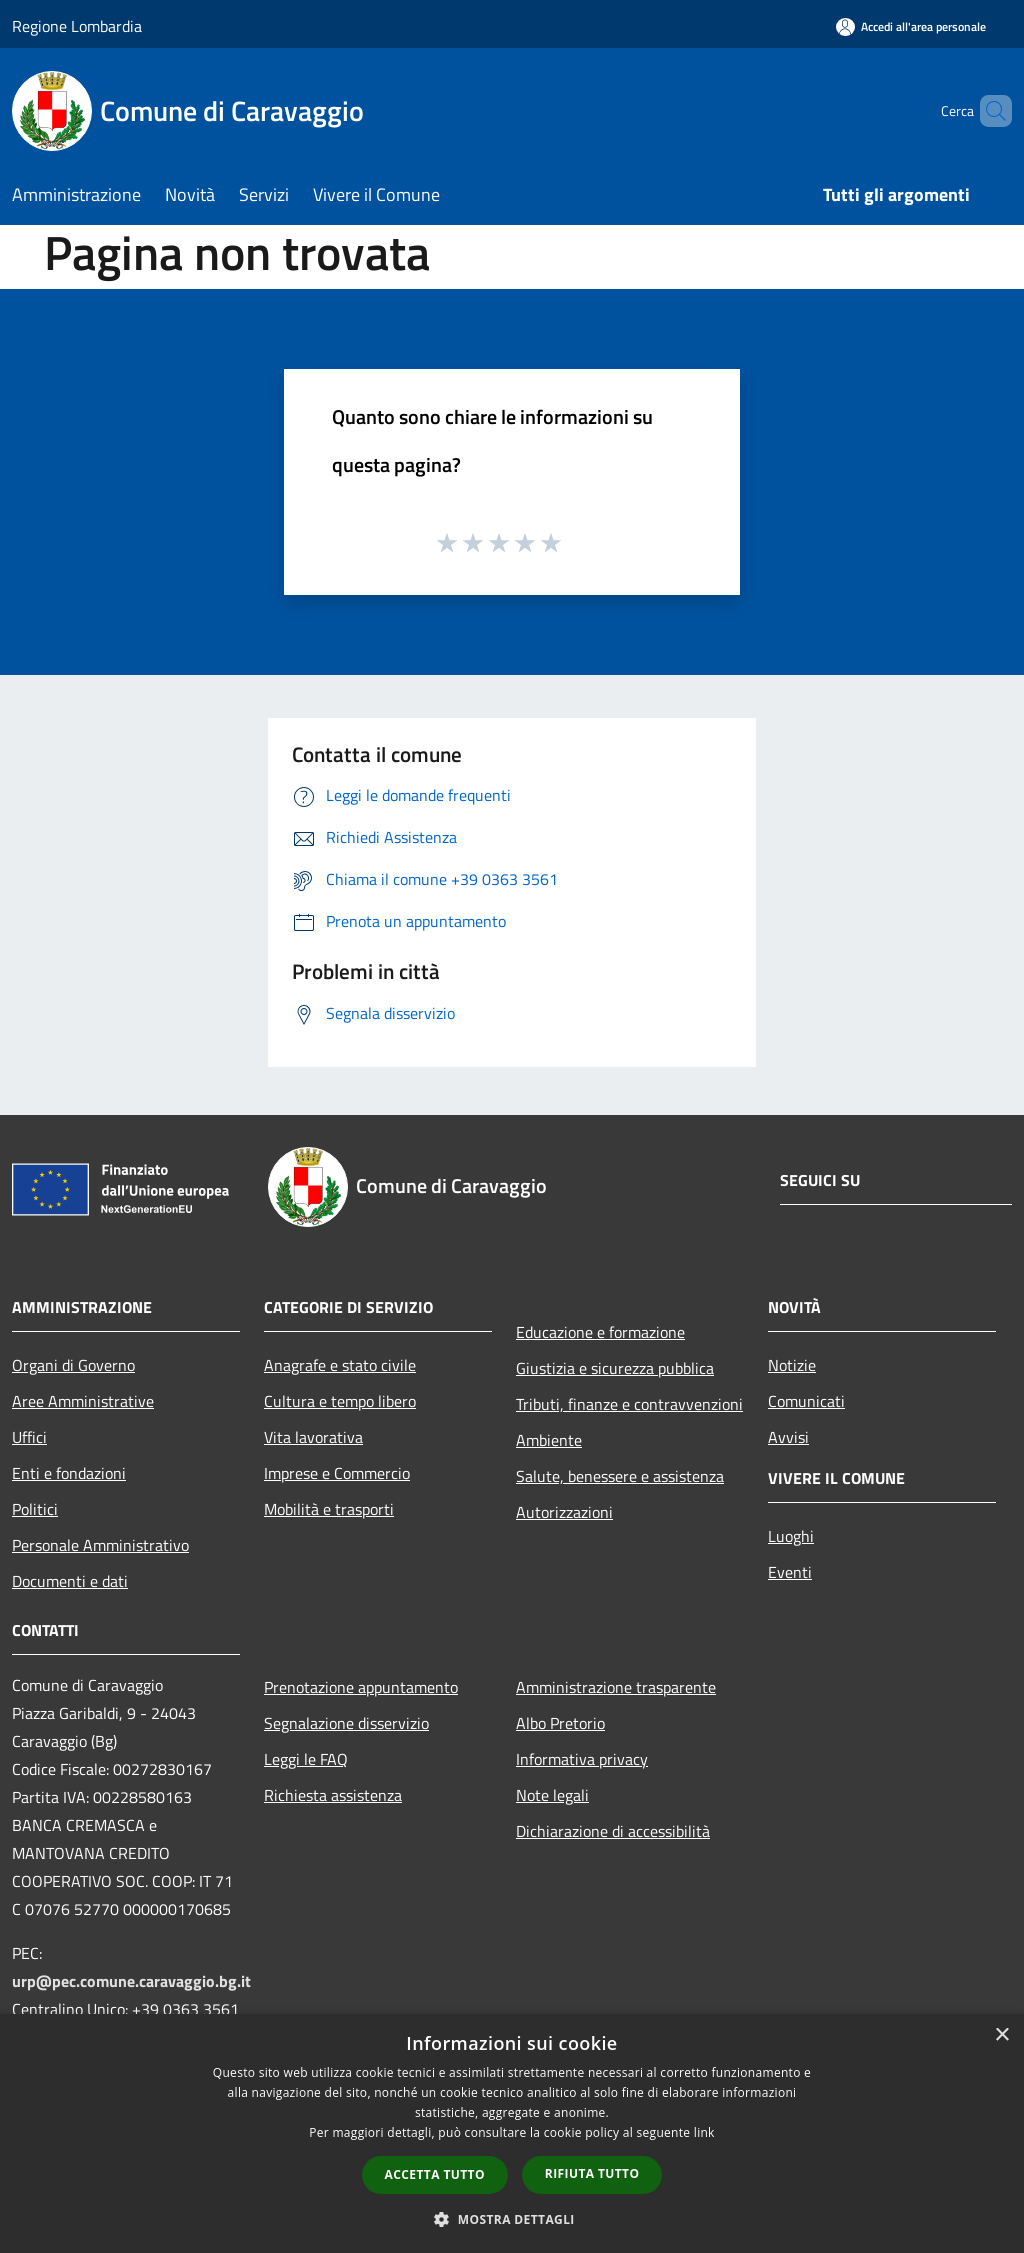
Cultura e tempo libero (340, 1401)
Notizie (792, 1365)
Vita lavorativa (313, 1437)
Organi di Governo (73, 1365)
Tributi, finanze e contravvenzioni (629, 1404)
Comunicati (806, 1401)
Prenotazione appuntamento (361, 1687)
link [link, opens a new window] (704, 2132)
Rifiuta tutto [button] (592, 2173)
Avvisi (788, 1437)
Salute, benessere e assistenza (620, 1476)
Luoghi (791, 1536)
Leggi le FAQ (306, 1759)
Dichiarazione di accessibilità (613, 1831)
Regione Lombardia (77, 26)
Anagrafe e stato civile (340, 1365)
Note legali (552, 1795)
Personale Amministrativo (100, 1545)
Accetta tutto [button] (435, 2174)
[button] (512, 2219)
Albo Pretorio (560, 1723)
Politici (35, 1509)
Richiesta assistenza (333, 1795)
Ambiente (549, 1440)
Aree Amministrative (83, 1401)
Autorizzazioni (564, 1512)
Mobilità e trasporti (329, 1509)
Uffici (29, 1437)
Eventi (790, 1572)
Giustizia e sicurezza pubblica (615, 1368)
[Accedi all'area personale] (911, 26)
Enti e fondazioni (69, 1473)
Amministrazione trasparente (616, 1687)
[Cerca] (988, 111)
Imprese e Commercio (337, 1473)
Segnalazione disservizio (346, 1723)
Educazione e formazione (600, 1332)
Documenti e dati (70, 1581)
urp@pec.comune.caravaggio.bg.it (131, 1981)
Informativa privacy (582, 1759)
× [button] (1001, 2035)
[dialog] (512, 2133)
